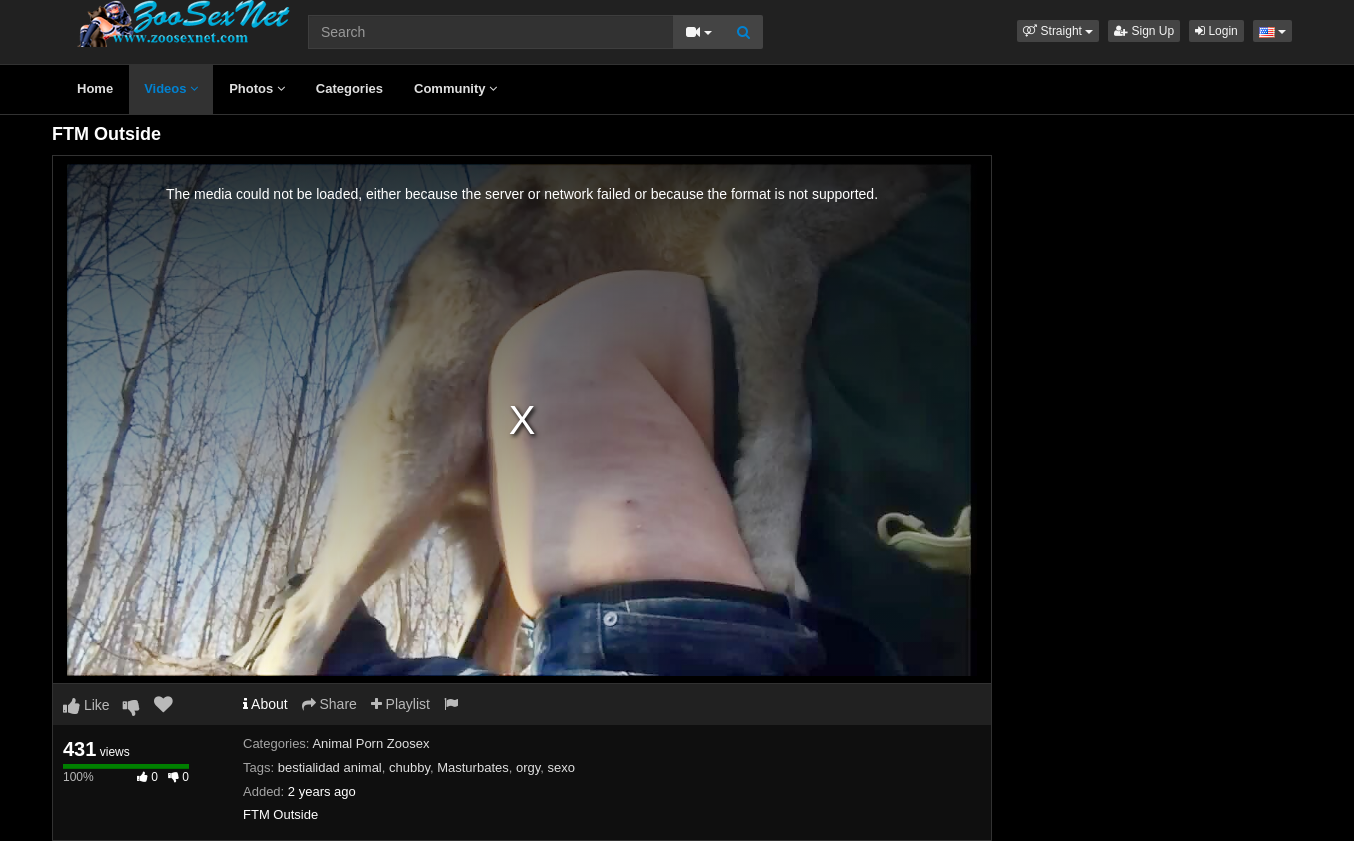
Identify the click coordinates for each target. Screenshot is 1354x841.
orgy (528, 767)
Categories (349, 88)
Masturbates (473, 767)
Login (1216, 31)
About (265, 704)
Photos (257, 88)
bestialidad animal (330, 767)
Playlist (400, 704)
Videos (171, 88)
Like (86, 705)
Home (95, 88)
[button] (1058, 31)
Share (329, 704)
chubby (409, 767)
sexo (561, 767)
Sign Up (1144, 31)
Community (455, 88)
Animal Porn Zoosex (370, 743)
